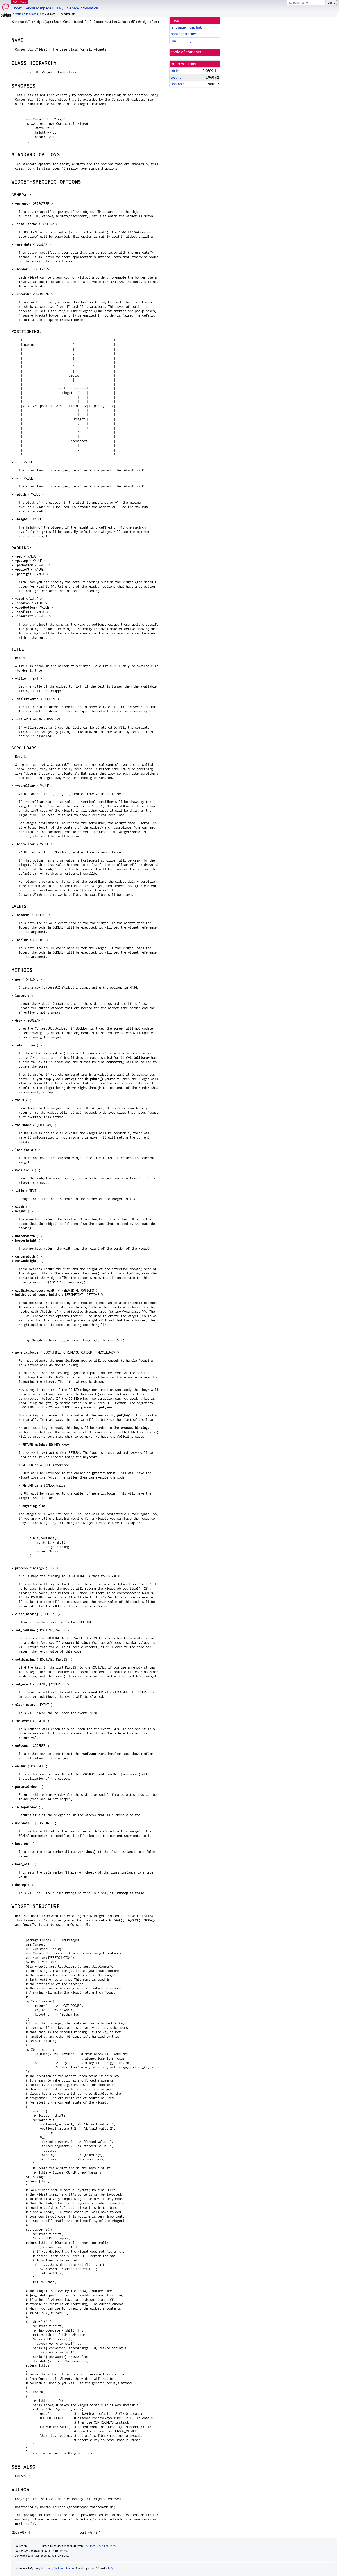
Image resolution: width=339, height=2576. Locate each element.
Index (17, 8)
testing (19, 14)
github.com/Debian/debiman (56, 2568)
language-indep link (186, 27)
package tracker (183, 34)
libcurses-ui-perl (35, 14)
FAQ (60, 8)
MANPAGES (20, 1)
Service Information (82, 8)
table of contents (186, 52)
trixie (175, 71)
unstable (177, 84)
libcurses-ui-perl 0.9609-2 (99, 2546)
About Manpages (39, 8)
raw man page (182, 41)
